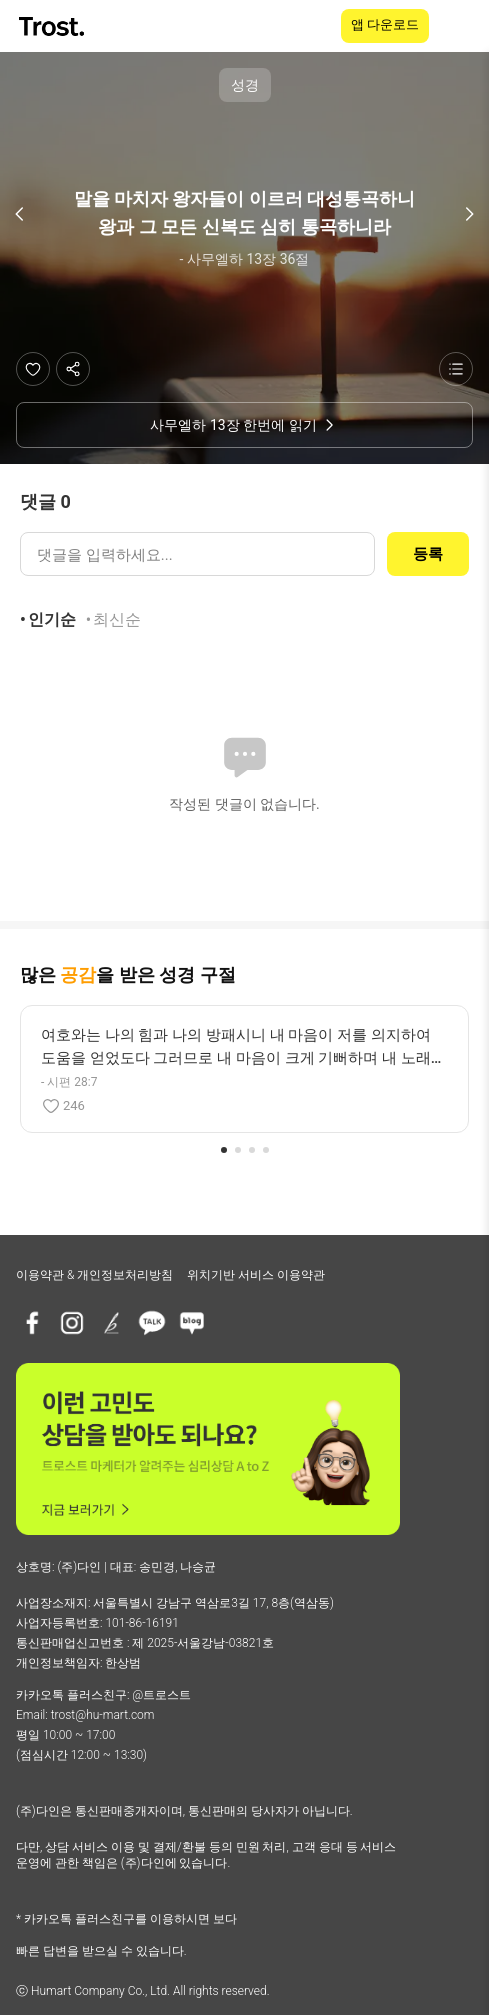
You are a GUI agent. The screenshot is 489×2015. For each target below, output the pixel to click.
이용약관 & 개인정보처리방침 (94, 1275)
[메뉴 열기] (461, 26)
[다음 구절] (469, 214)
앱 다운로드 (385, 24)
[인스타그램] (72, 1323)
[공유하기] (73, 369)
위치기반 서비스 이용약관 (256, 1275)
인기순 (52, 619)
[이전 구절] (20, 214)
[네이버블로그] (192, 1323)
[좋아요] (33, 369)
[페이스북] (32, 1323)
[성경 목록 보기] (456, 369)
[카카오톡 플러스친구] (152, 1323)
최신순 (117, 619)
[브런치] (112, 1323)
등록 (428, 554)
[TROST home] (53, 26)
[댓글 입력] (197, 554)
